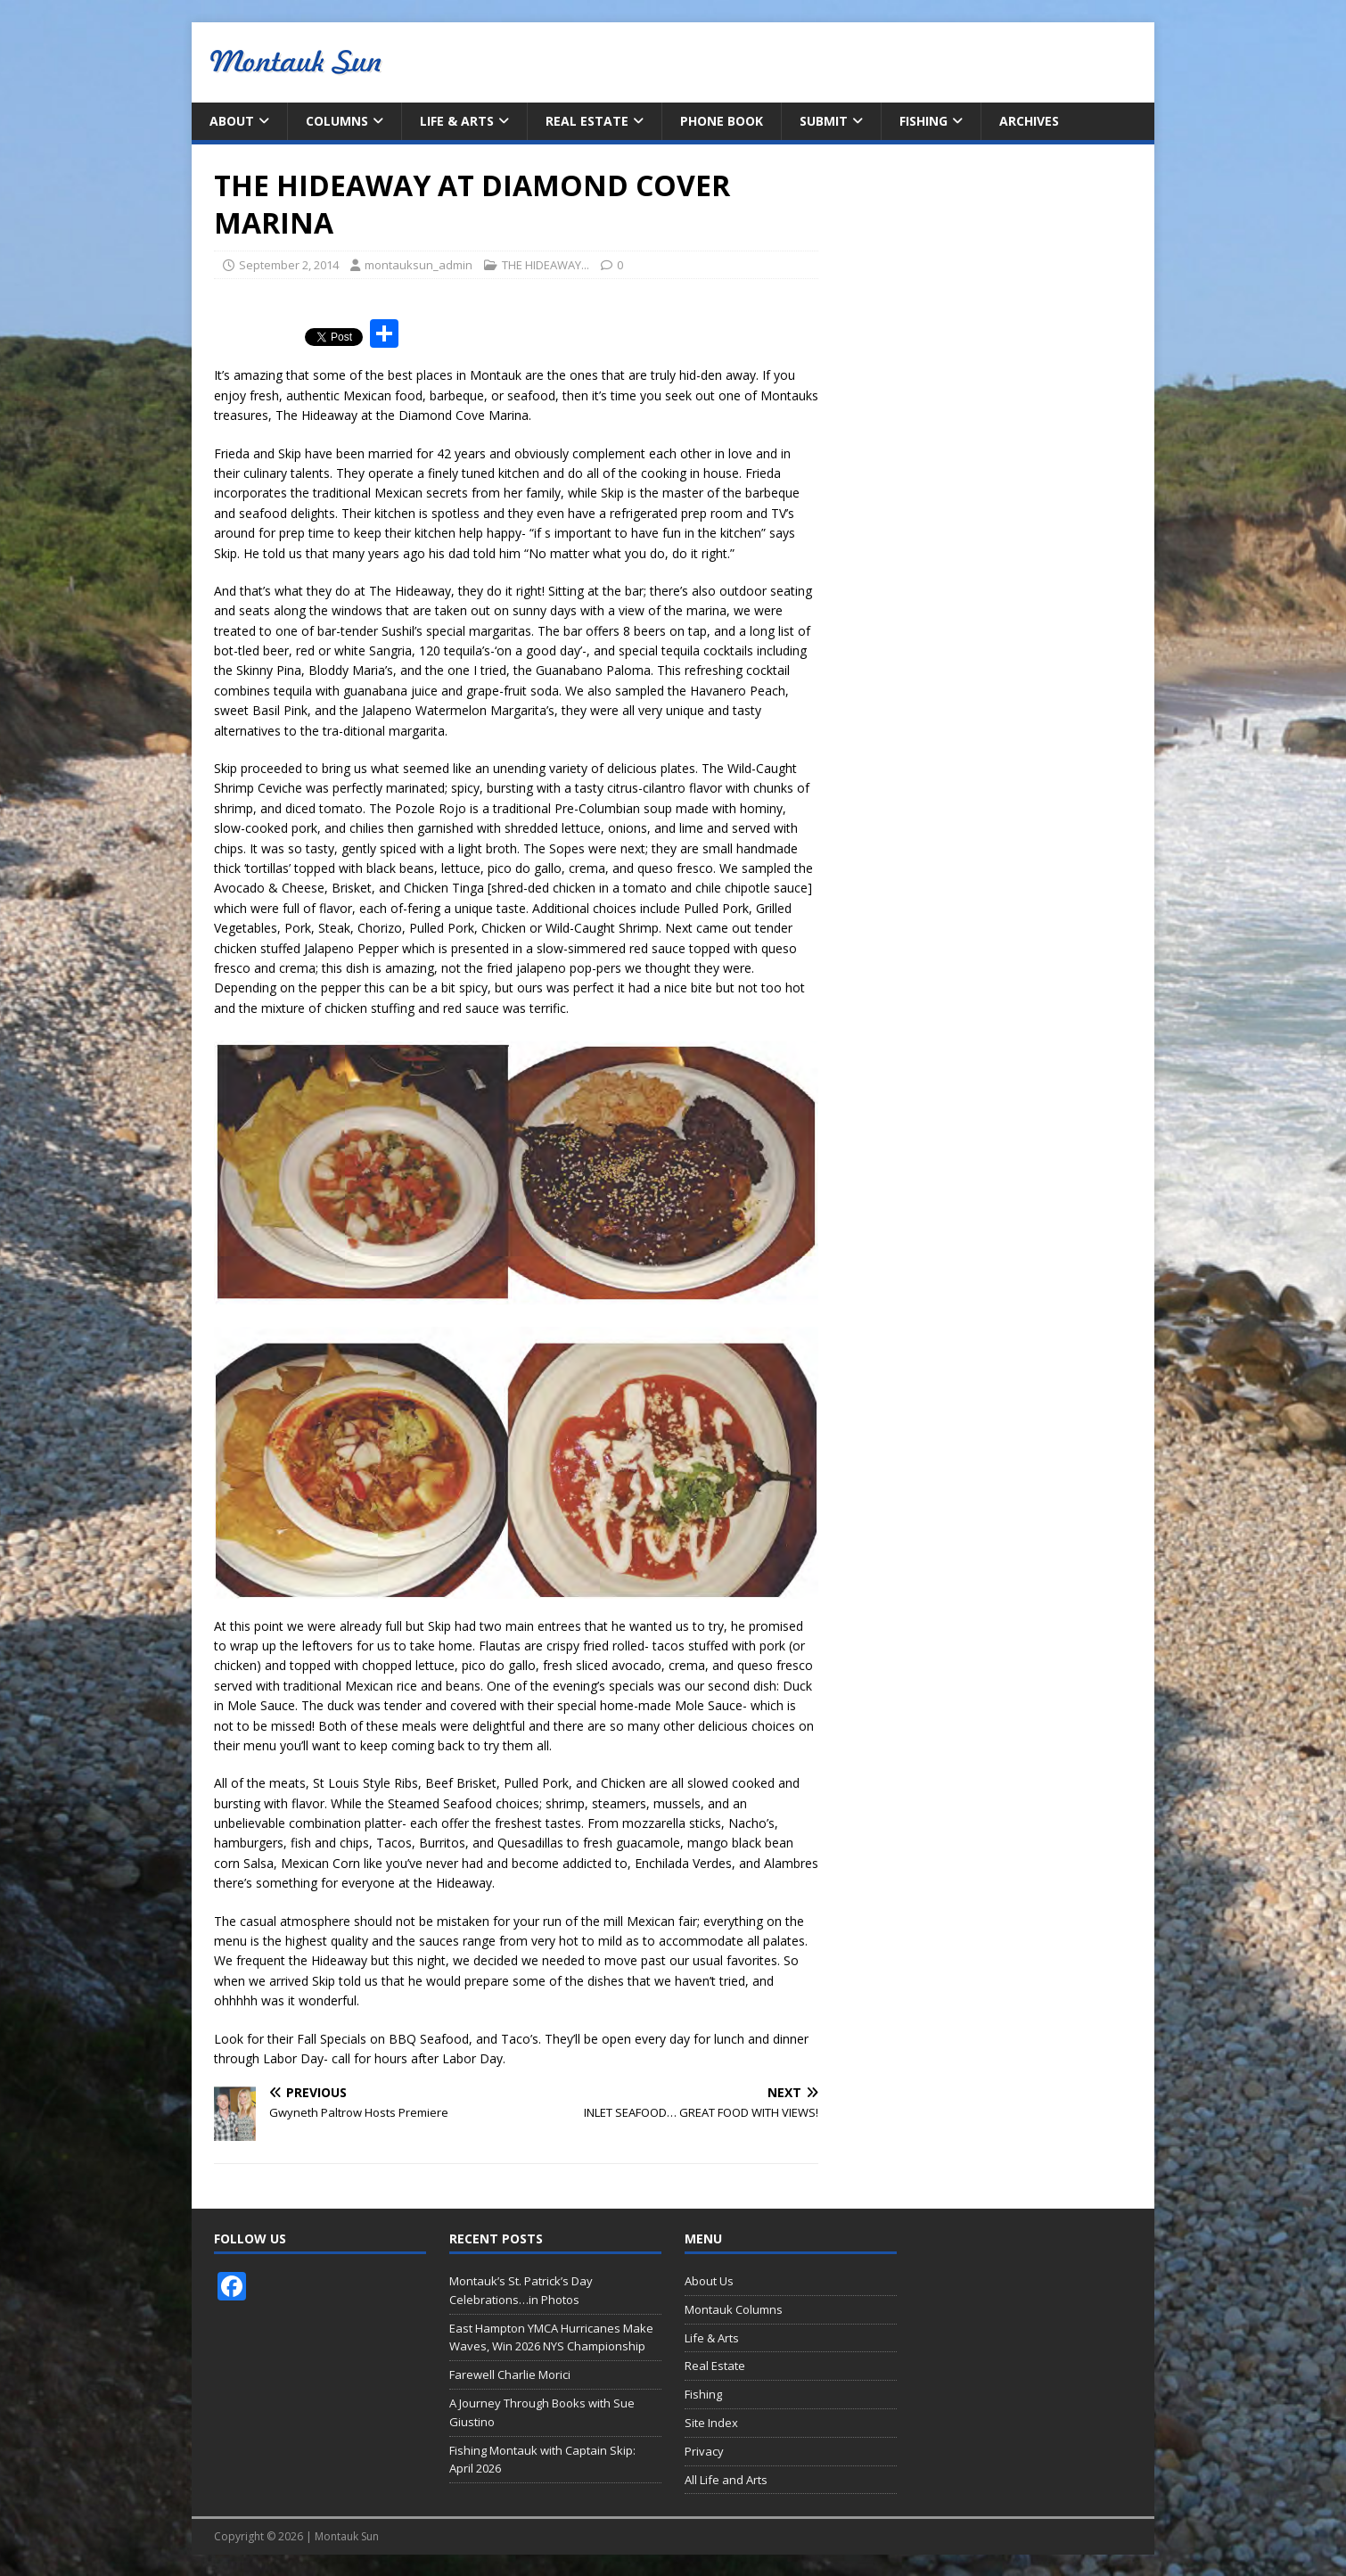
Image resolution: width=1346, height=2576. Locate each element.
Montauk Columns (734, 2309)
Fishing (923, 120)
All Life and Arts (726, 2480)
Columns (337, 120)
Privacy (704, 2451)
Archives (1029, 120)
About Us (709, 2281)
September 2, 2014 (289, 265)
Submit (824, 120)
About (231, 120)
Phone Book (721, 120)
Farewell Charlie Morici (509, 2374)
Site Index (711, 2423)
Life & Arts (457, 120)
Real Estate (587, 120)
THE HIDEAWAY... (545, 265)
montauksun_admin (418, 265)
